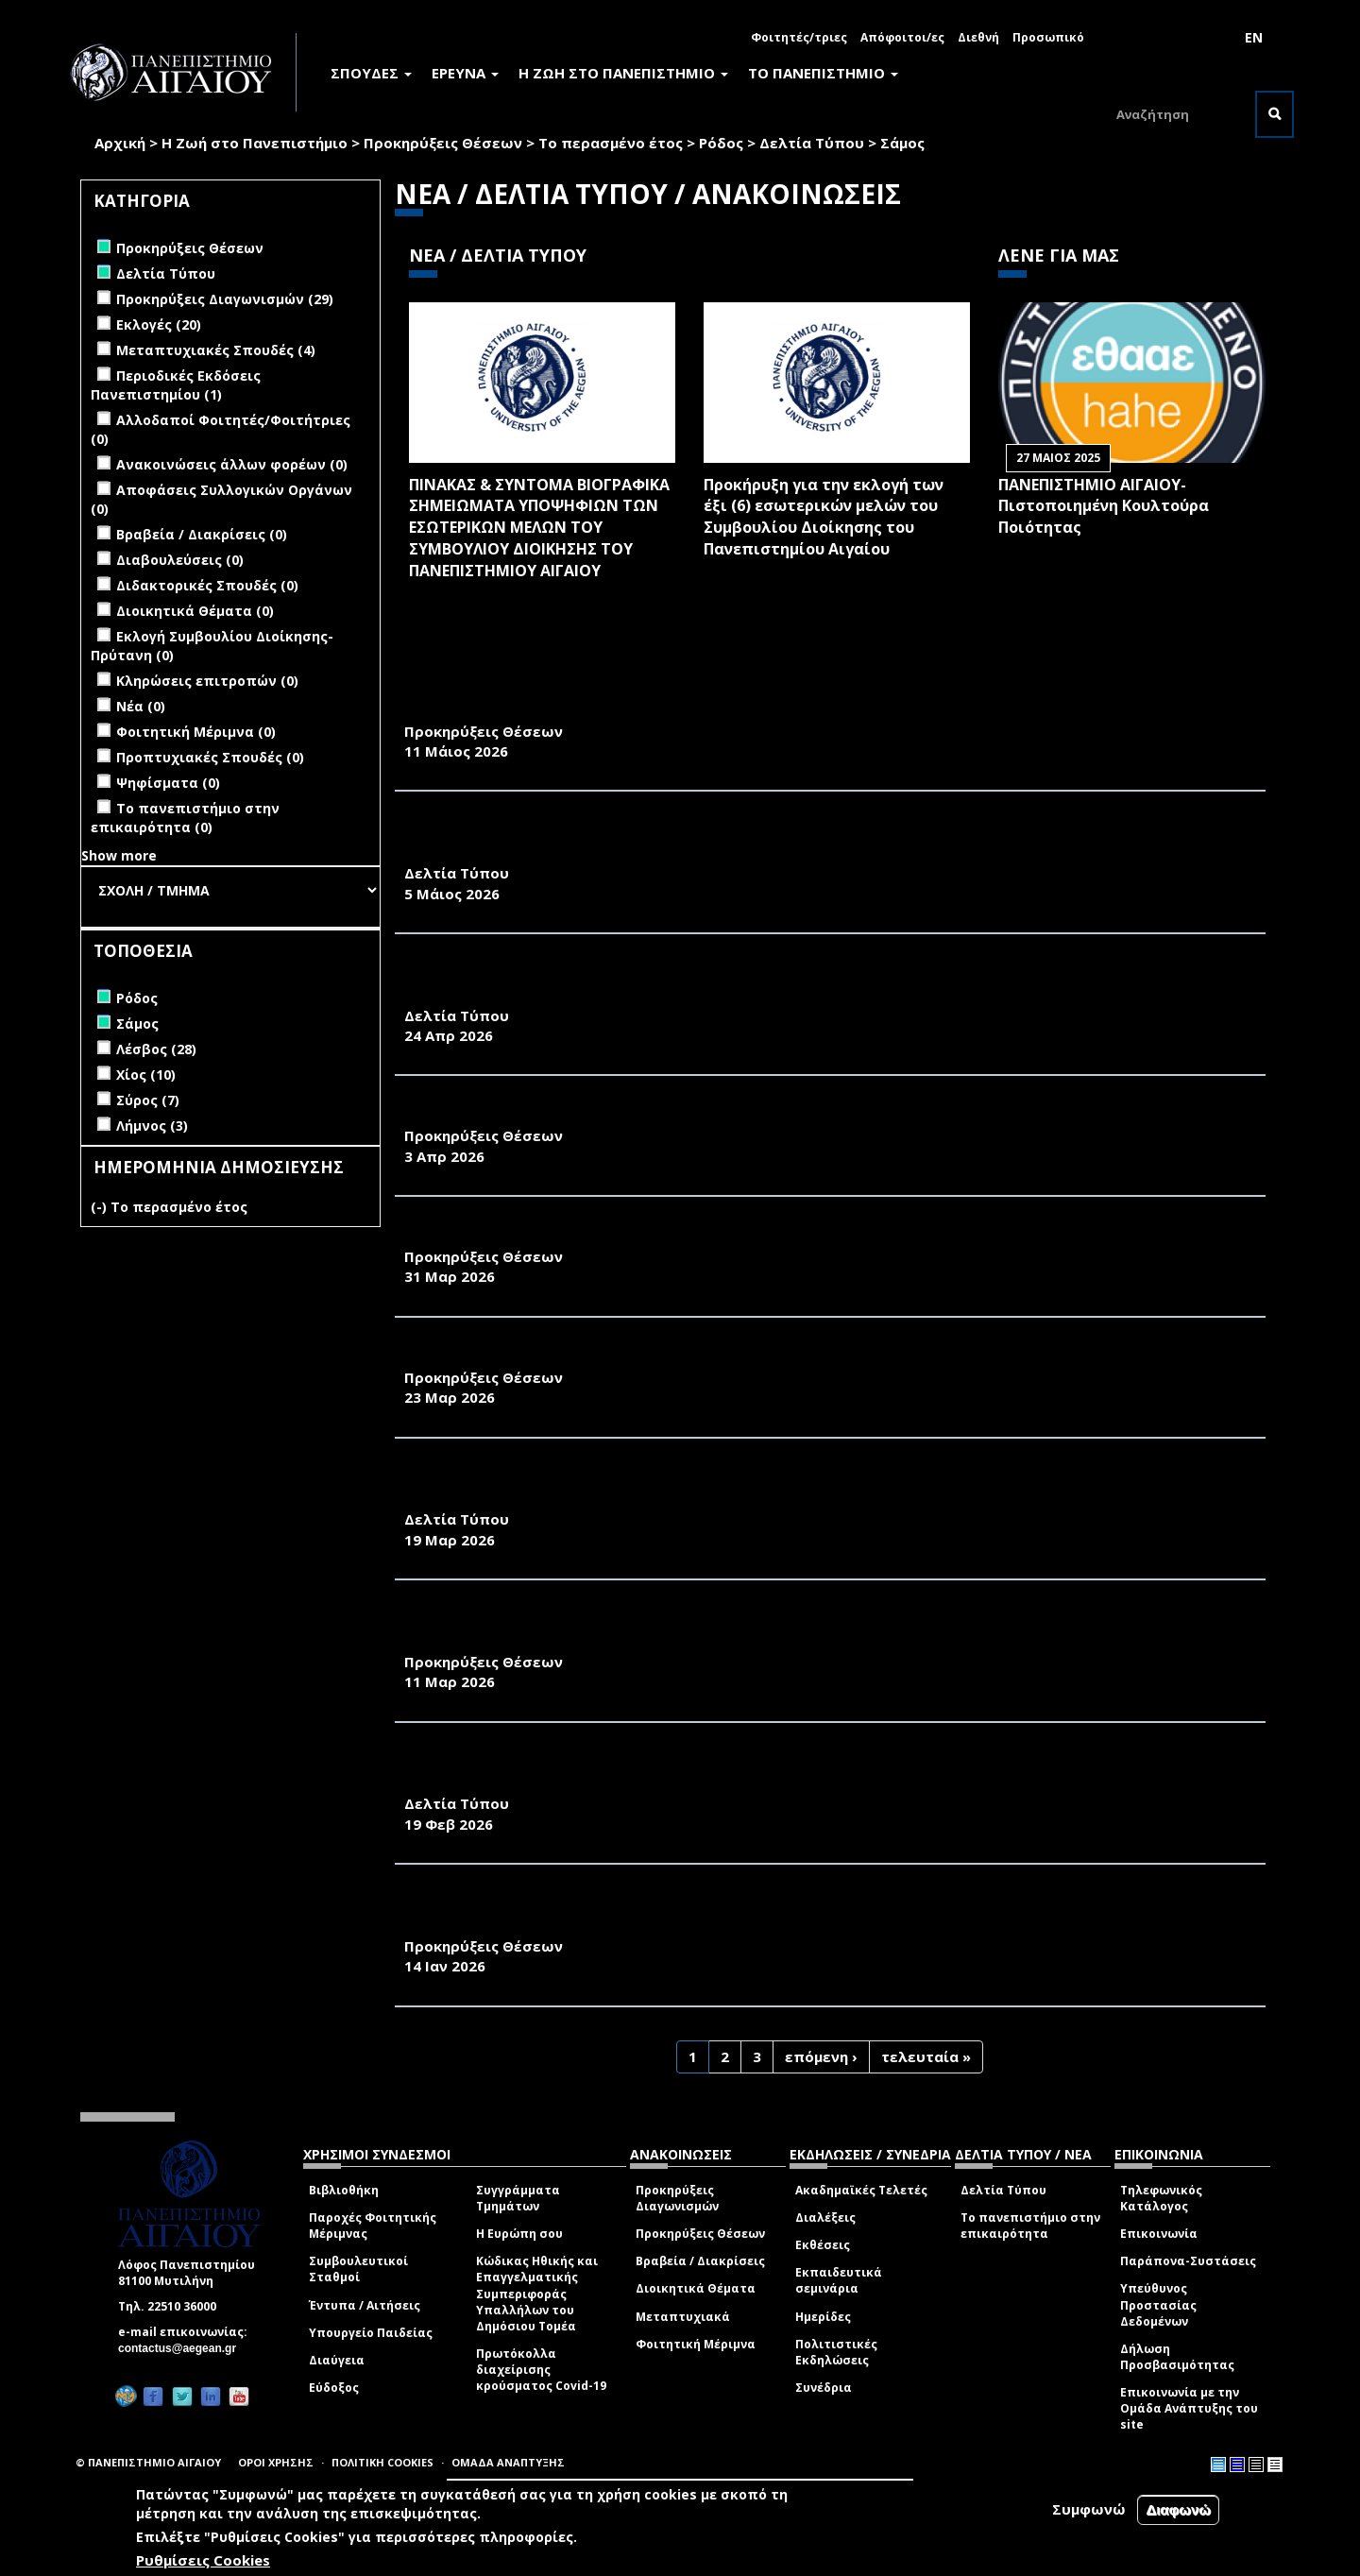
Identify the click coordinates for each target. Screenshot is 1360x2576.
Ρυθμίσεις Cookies (203, 2559)
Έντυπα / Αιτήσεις (364, 2305)
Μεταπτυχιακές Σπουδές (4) (215, 350)
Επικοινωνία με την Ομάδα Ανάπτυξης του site (1189, 2408)
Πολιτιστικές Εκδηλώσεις (836, 2352)
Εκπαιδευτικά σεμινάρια (838, 2280)
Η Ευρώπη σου (519, 2234)
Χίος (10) (146, 1074)
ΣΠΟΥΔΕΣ (371, 72)
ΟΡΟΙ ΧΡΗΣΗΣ (276, 2462)
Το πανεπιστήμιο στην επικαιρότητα (1030, 2225)
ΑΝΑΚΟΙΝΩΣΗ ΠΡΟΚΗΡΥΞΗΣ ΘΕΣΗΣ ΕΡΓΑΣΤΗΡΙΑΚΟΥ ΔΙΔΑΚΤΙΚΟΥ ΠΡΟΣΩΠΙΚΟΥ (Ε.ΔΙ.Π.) (731, 1356)
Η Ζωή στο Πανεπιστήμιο (255, 142)
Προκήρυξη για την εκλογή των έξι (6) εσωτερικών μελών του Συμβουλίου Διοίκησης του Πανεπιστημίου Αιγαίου (824, 517)
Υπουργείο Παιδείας (371, 2333)
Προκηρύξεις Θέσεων (443, 142)
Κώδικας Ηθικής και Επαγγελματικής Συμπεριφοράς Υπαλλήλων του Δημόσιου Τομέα (537, 2293)
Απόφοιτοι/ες (902, 37)
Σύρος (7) (147, 1100)
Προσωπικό (1048, 37)
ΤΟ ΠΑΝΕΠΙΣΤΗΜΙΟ (823, 72)
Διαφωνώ (1178, 2509)
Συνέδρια (823, 2388)
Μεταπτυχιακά (683, 2317)
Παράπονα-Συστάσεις (1188, 2261)
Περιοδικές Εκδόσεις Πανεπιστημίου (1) (176, 385)
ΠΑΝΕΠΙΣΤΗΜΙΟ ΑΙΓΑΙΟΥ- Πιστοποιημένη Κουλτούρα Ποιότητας (1103, 506)
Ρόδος (721, 142)
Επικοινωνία (1159, 2234)
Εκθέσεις (822, 2245)
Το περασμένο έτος (610, 142)
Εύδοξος (334, 2388)
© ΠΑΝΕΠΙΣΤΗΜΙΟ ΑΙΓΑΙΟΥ (148, 2462)
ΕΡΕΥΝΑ (465, 72)
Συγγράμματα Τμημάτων (518, 2198)
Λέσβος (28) (156, 1049)
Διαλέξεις (825, 2217)
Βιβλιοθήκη (344, 2190)
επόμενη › (821, 2056)
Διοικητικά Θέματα (696, 2288)
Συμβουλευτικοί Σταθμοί (358, 2269)
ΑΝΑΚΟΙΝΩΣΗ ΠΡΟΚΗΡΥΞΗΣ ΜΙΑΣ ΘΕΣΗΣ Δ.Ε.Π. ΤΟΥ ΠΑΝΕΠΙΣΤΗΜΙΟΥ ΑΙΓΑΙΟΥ (696, 1114)
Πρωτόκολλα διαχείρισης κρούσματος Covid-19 (541, 2370)
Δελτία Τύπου (811, 142)
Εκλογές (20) (158, 324)
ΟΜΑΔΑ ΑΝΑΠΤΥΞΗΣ (508, 2462)
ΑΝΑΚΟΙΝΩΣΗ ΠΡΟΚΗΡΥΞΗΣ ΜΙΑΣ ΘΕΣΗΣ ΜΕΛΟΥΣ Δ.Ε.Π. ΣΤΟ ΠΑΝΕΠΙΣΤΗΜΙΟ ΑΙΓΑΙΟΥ (724, 710)
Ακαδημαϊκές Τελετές (861, 2190)
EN (1254, 37)
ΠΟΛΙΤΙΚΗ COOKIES (383, 2462)
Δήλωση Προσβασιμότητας (1177, 2357)
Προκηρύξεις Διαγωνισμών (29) (224, 299)
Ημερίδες (823, 2317)
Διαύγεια (337, 2360)
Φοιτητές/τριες (799, 37)
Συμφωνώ (1089, 2508)
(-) (100, 1207)
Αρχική (119, 142)
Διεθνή (978, 37)
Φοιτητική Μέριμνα (696, 2344)
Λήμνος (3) (152, 1125)
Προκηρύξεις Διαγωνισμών (677, 2198)
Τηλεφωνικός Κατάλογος (1161, 2198)
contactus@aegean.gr (182, 2348)
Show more (119, 855)
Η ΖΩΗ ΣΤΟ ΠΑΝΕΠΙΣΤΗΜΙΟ (623, 72)
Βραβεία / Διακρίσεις (700, 2261)
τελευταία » (926, 2056)
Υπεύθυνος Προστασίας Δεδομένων (1158, 2304)
